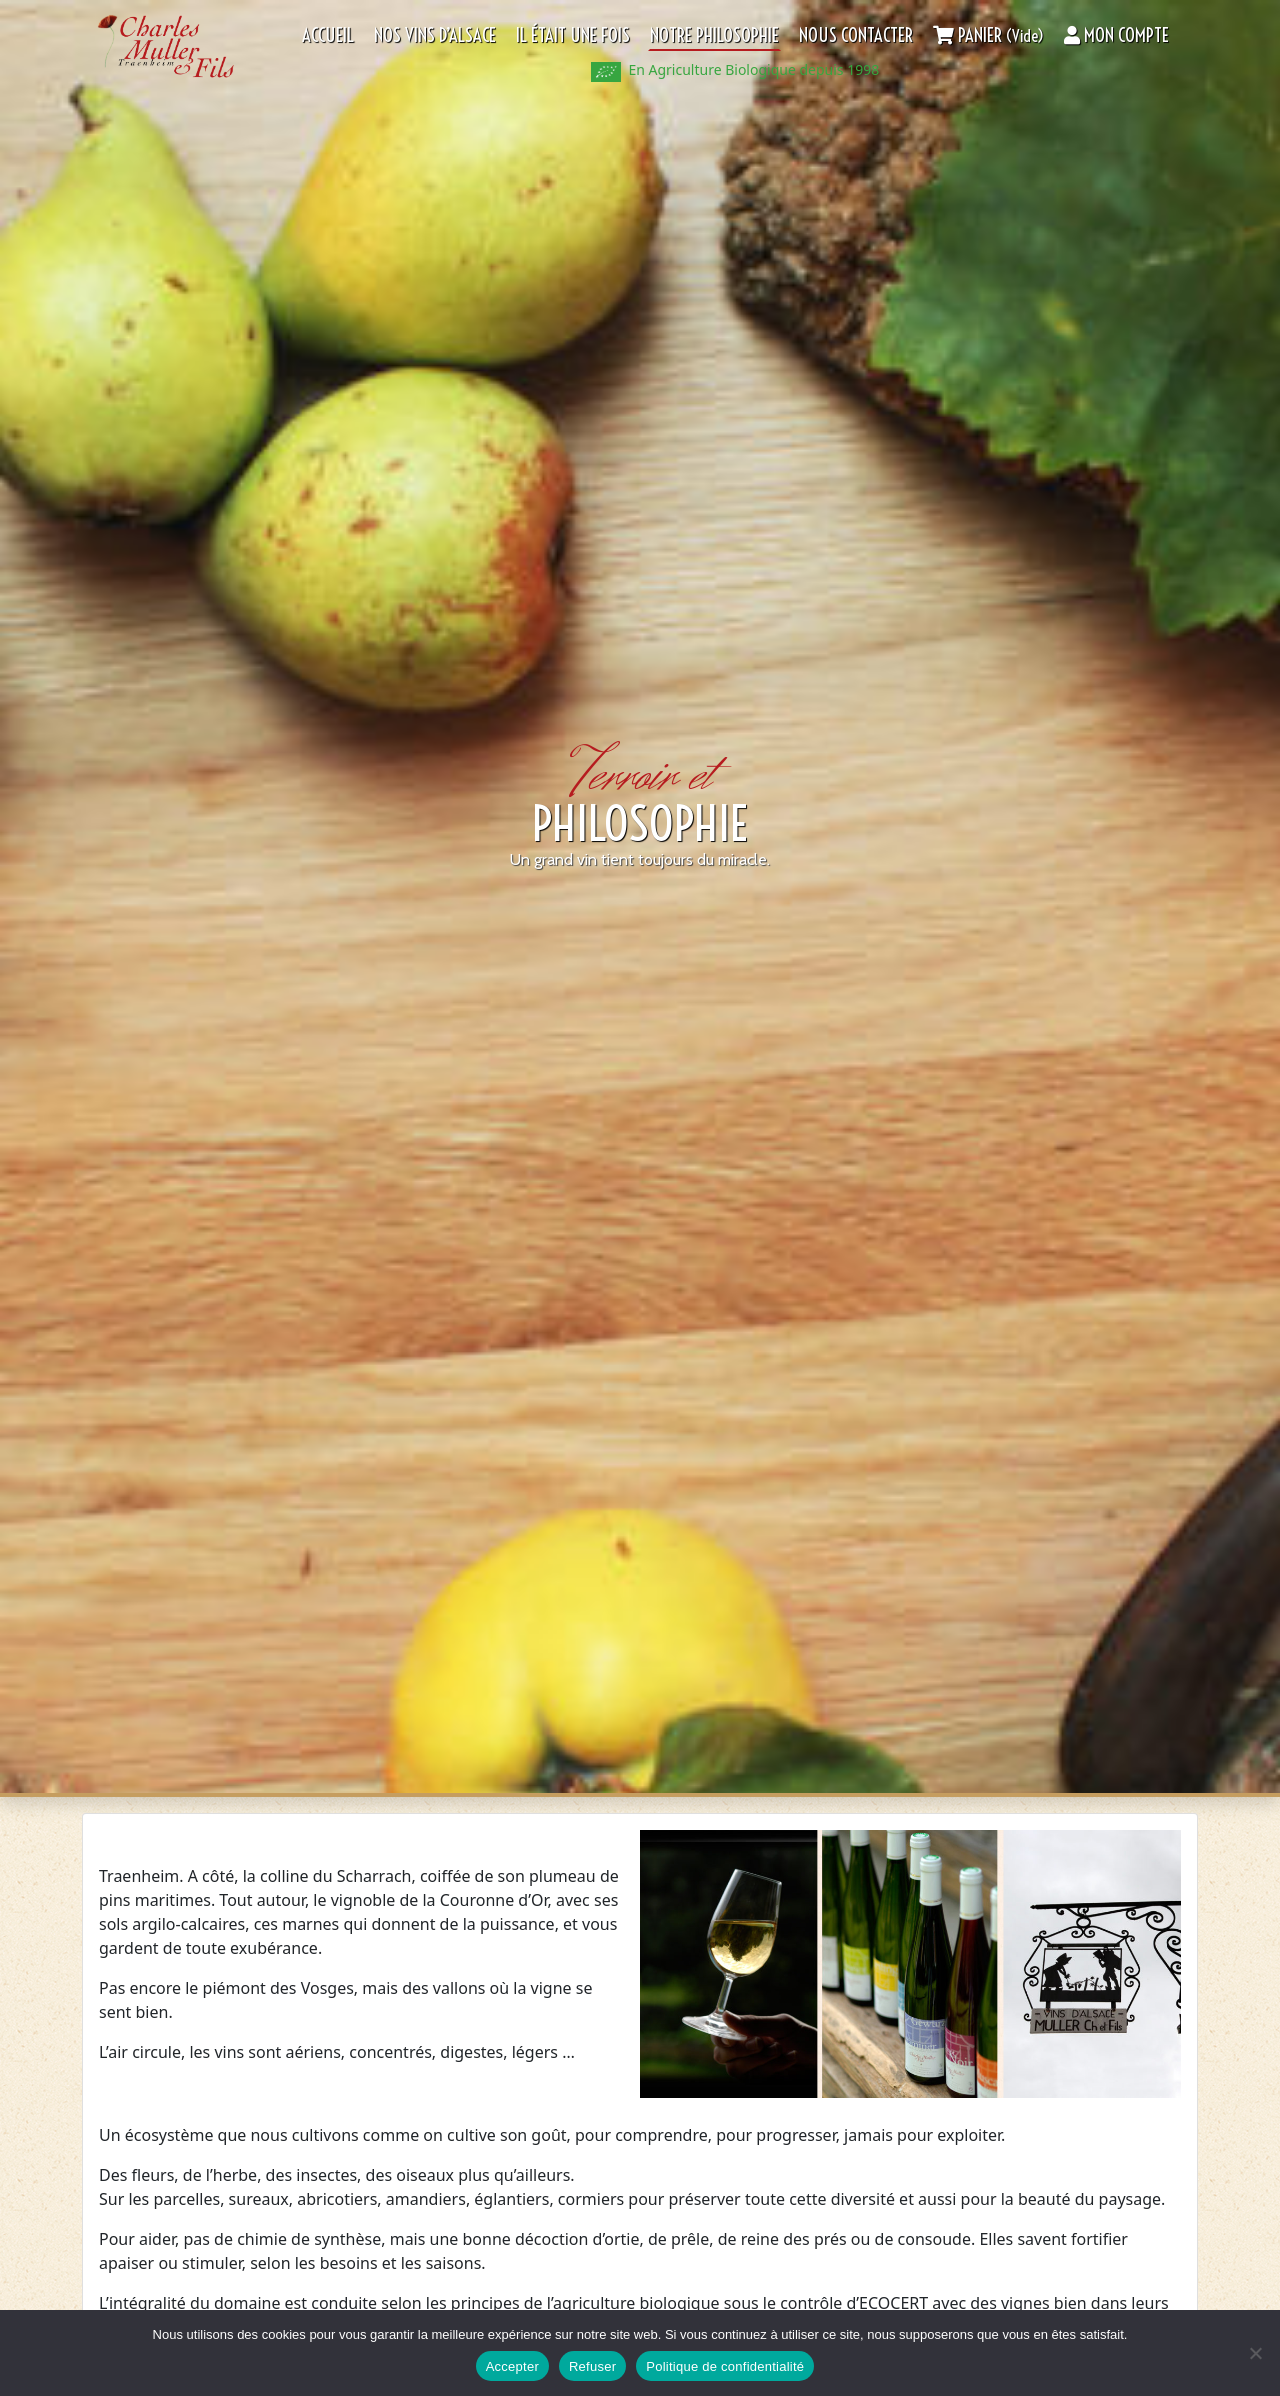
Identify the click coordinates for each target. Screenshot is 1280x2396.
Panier (988, 35)
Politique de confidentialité (725, 2366)
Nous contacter (856, 35)
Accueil (328, 35)
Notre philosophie (714, 35)
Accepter (512, 2366)
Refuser (592, 2366)
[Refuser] (1255, 2353)
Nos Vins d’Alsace (435, 35)
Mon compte (1116, 35)
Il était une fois (573, 35)
